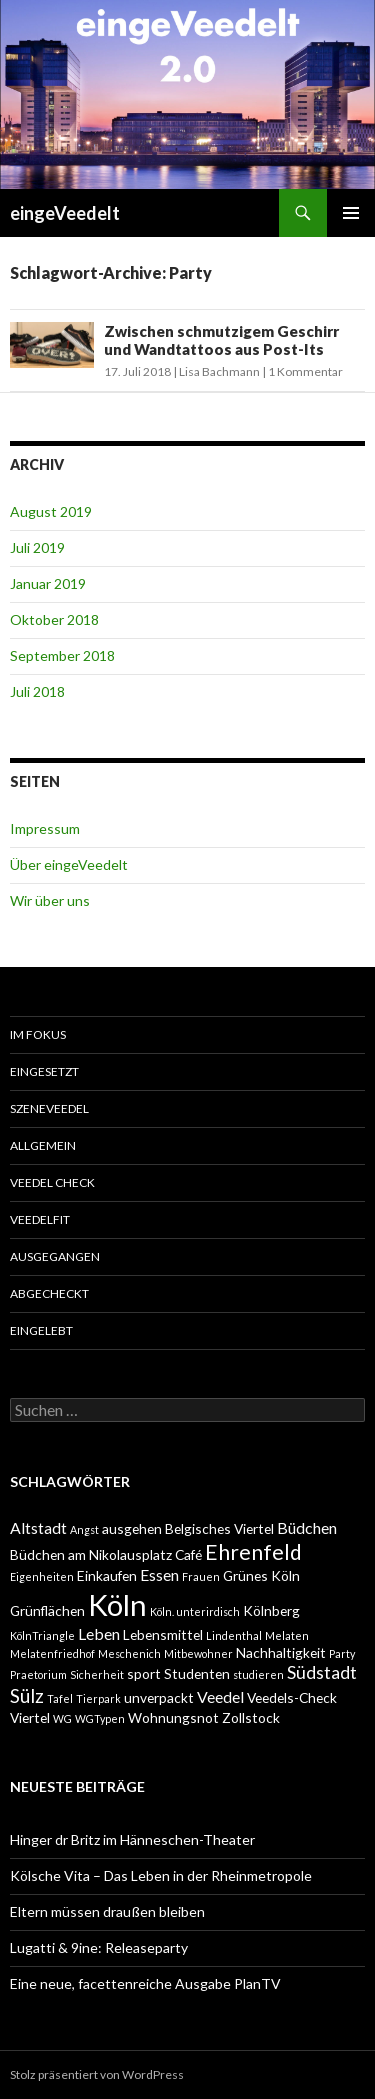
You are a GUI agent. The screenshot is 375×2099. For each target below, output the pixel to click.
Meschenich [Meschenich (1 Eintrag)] (129, 1653)
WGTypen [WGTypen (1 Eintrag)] (100, 1718)
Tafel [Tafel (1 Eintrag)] (60, 1698)
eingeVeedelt (65, 213)
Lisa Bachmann (219, 371)
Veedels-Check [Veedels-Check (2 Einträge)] (292, 1697)
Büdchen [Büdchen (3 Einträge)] (307, 1527)
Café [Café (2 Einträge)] (188, 1554)
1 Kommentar (305, 371)
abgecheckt (49, 1293)
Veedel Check (52, 1182)
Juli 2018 (37, 691)
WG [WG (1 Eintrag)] (62, 1718)
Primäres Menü (351, 213)
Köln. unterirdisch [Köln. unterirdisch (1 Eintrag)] (195, 1611)
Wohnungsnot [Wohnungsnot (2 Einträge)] (173, 1717)
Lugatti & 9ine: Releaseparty (99, 1947)
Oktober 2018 (54, 619)
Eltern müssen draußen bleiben (107, 1911)
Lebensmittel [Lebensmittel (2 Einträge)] (163, 1634)
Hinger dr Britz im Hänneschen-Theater (132, 1839)
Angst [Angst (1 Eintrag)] (84, 1529)
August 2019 (51, 511)
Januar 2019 (48, 583)
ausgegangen (55, 1256)
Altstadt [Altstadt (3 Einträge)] (38, 1527)
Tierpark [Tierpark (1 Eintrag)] (98, 1698)
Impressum (45, 828)
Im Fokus (38, 1034)
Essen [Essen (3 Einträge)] (159, 1574)
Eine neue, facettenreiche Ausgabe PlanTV (145, 1983)
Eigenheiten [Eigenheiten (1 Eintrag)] (42, 1576)
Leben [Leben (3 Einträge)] (99, 1633)
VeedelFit (40, 1219)
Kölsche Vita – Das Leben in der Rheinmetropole (161, 1875)
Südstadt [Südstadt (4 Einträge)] (322, 1672)
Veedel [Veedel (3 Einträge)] (220, 1696)
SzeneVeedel (49, 1108)
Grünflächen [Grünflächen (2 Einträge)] (47, 1610)
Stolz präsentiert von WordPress (97, 2074)
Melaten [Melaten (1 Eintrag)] (287, 1635)
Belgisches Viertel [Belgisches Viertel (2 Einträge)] (219, 1528)
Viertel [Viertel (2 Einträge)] (30, 1717)
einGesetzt (44, 1071)
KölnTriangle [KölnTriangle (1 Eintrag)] (42, 1635)
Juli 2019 (37, 547)
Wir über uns (50, 900)
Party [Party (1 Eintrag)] (342, 1653)
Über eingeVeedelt (69, 864)
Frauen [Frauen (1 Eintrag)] (201, 1576)
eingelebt (41, 1330)
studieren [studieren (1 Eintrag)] (258, 1674)
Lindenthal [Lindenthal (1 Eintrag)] (234, 1635)
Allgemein (43, 1145)
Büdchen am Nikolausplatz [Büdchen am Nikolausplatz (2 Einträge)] (91, 1554)
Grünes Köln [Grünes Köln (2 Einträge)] (261, 1575)
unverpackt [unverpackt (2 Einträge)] (159, 1697)
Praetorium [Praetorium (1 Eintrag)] (38, 1674)
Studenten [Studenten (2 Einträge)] (197, 1673)
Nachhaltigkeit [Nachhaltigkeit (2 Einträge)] (281, 1652)
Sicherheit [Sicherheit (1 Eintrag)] (97, 1674)
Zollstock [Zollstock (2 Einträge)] (251, 1717)
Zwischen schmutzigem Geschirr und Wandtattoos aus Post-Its (221, 340)
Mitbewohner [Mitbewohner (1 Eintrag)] (198, 1653)
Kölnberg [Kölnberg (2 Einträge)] (271, 1610)
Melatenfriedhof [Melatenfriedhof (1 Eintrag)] (52, 1653)
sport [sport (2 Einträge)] (144, 1673)
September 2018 (62, 655)
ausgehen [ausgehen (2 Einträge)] (132, 1528)
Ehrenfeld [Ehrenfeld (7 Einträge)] (253, 1551)
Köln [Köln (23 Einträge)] (117, 1604)
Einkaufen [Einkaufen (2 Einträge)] (107, 1575)
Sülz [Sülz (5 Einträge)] (27, 1695)
